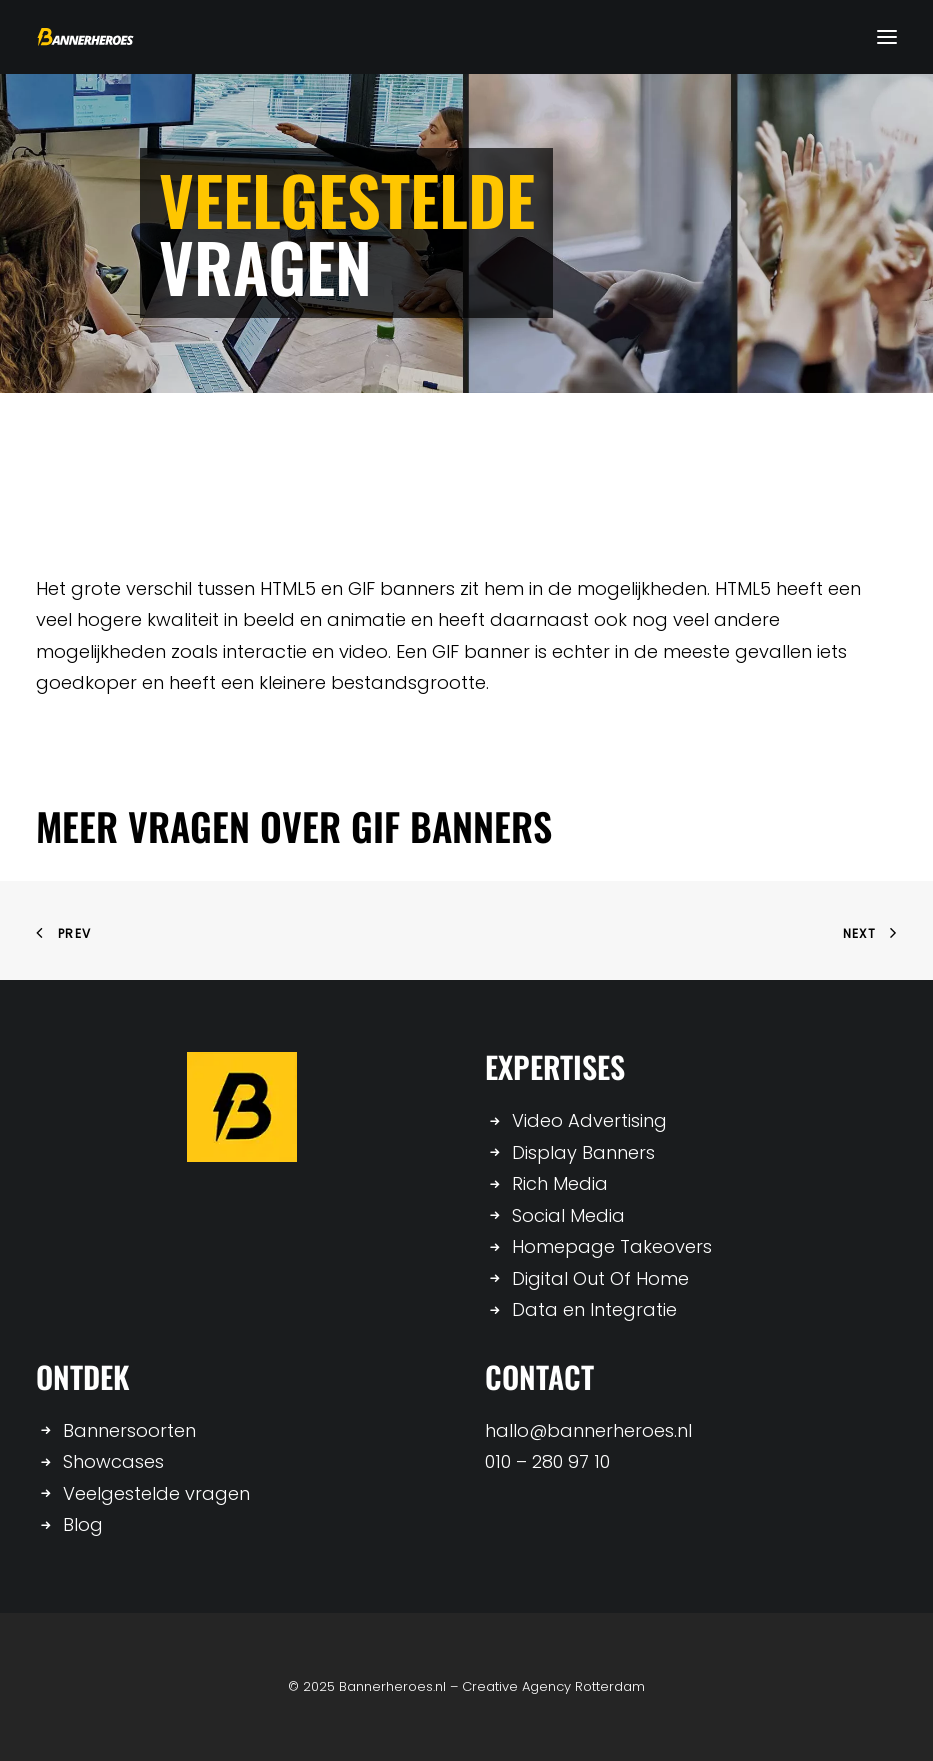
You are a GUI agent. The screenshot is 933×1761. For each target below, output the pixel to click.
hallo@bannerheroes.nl (588, 1430)
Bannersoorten (129, 1430)
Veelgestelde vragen (156, 1493)
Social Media (568, 1215)
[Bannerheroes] (85, 37)
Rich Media (560, 1183)
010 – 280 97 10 (547, 1461)
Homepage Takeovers (612, 1246)
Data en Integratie (594, 1309)
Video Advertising (589, 1120)
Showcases (113, 1461)
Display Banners (583, 1152)
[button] (887, 37)
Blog (83, 1524)
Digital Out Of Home (600, 1278)
